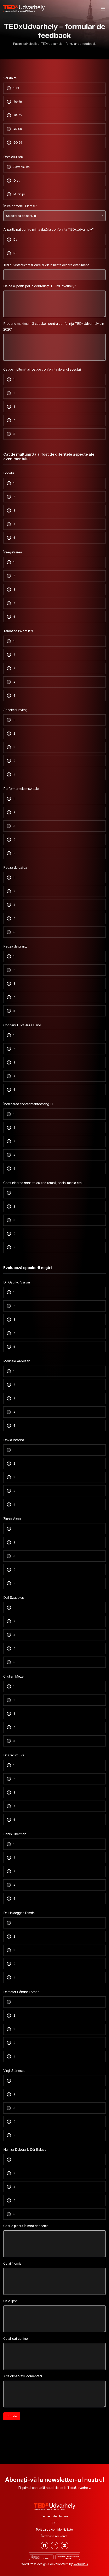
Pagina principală (25, 43)
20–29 (17, 101)
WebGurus (81, 2564)
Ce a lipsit (10, 2301)
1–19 (16, 88)
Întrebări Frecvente (54, 2536)
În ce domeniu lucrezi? (20, 206)
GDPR (54, 2523)
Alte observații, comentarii (22, 2376)
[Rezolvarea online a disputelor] (67, 2557)
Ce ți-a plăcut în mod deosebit (25, 2226)
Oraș (16, 180)
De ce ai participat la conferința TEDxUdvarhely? (39, 286)
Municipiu (19, 194)
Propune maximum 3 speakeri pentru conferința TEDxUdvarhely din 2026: (53, 326)
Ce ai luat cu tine (15, 2338)
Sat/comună (21, 167)
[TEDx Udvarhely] (24, 8)
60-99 (17, 142)
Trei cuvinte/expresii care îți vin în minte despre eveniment (46, 265)
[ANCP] (41, 2557)
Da (15, 239)
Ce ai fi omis (12, 2263)
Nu (15, 253)
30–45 (17, 115)
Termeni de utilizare (54, 2516)
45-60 (17, 129)
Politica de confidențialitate (54, 2529)
